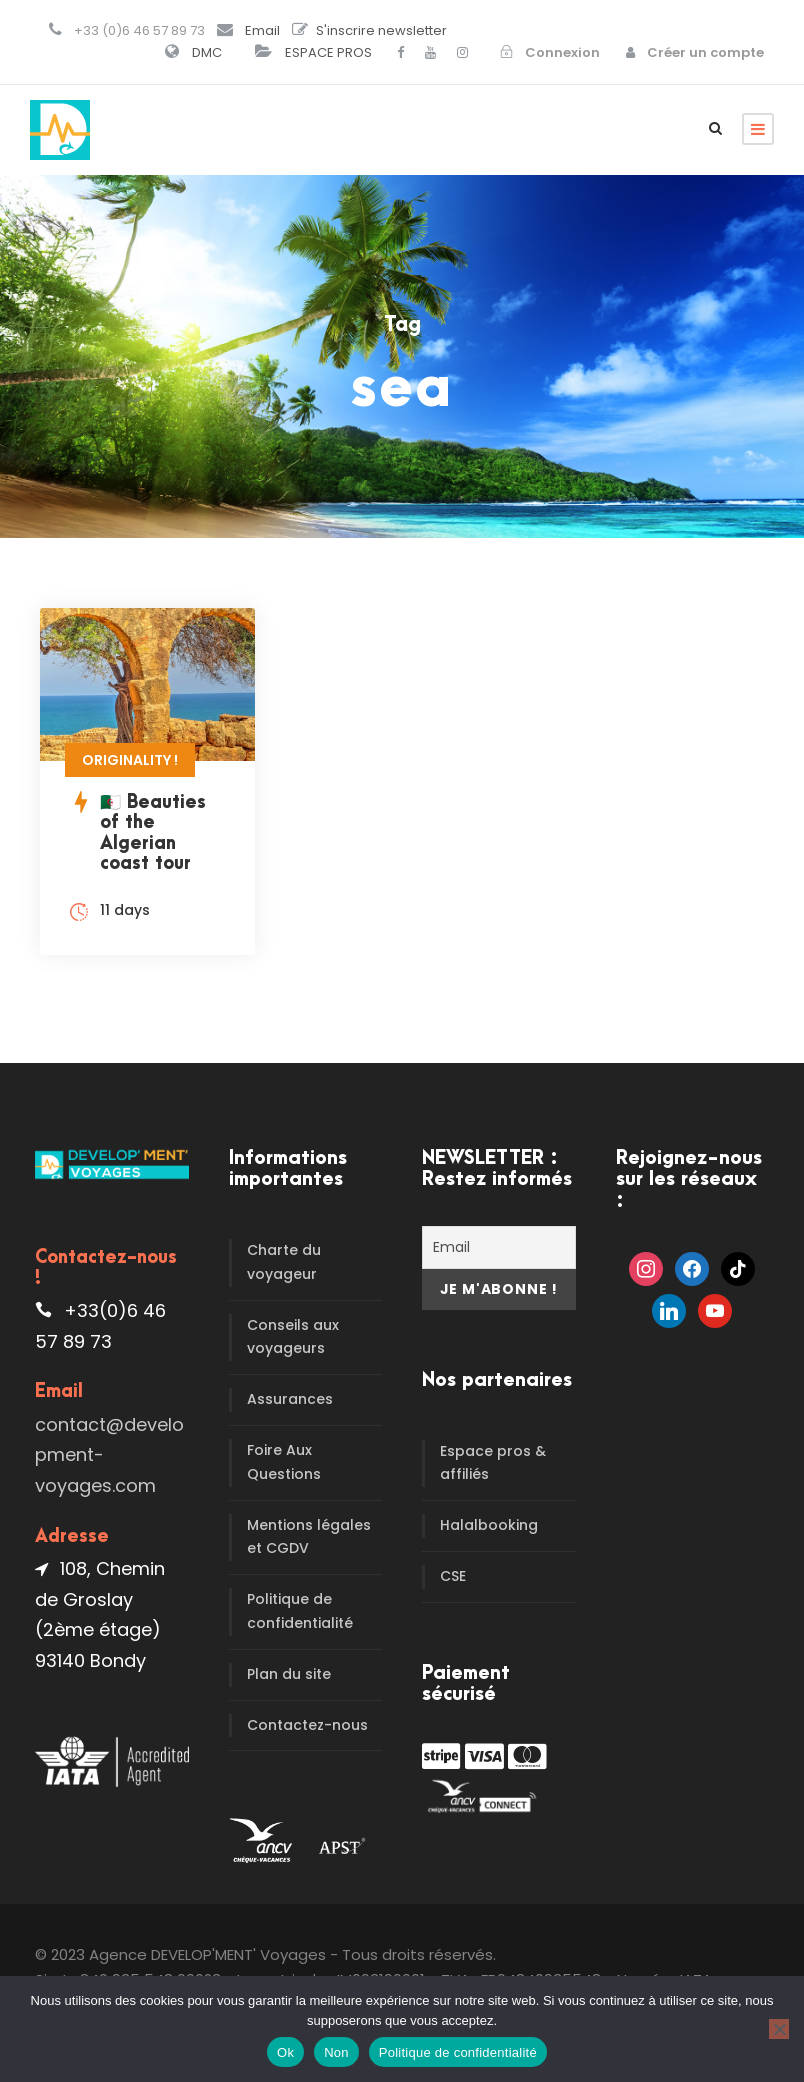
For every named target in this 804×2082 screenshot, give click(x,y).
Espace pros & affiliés (493, 1463)
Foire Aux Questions (284, 1462)
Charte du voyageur (284, 1262)
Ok (285, 2052)
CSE (453, 1576)
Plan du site (289, 1674)
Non (336, 2052)
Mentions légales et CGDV (309, 1537)
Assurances (290, 1399)
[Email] (499, 1247)
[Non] (779, 2029)
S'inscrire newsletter (381, 30)
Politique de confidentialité (300, 1611)
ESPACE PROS (328, 52)
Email (262, 30)
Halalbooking (489, 1525)
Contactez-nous (307, 1725)
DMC (207, 52)
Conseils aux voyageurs (293, 1337)
